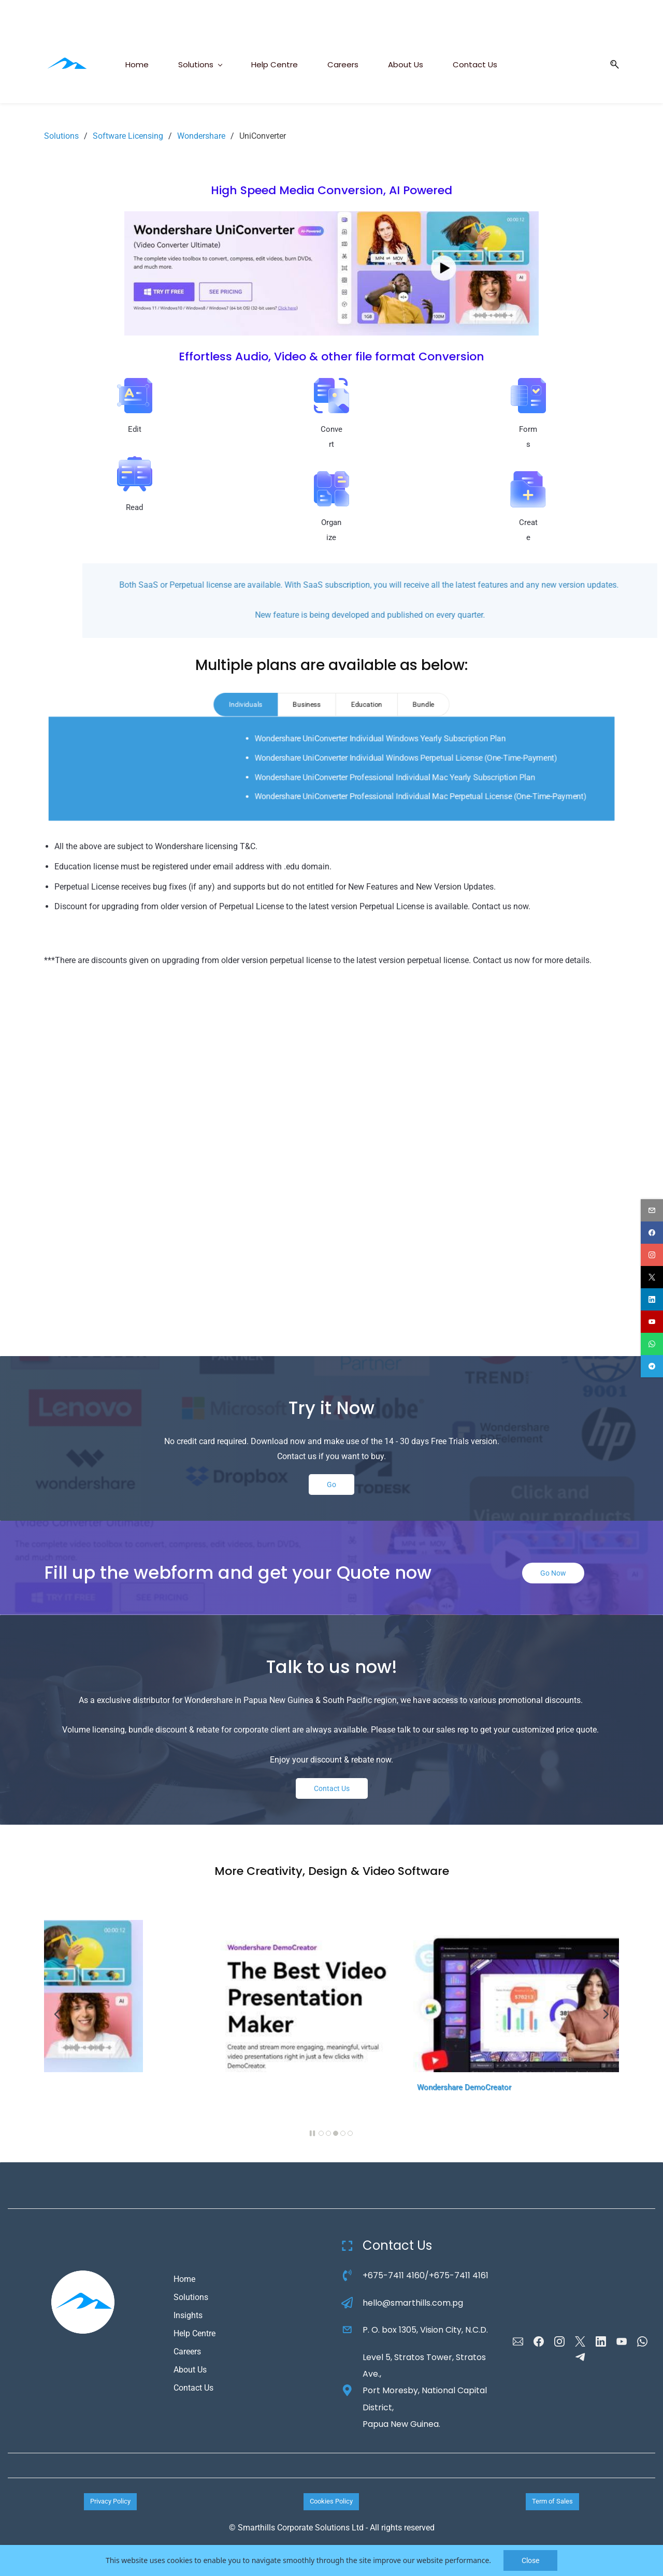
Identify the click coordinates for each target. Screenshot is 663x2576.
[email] (652, 1210)
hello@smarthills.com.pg (413, 2303)
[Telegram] (580, 2357)
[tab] (247, 705)
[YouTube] (621, 2341)
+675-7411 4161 (458, 2275)
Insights (188, 2315)
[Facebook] (538, 2341)
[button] (610, 64)
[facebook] (652, 1232)
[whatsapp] (652, 1344)
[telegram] (652, 1366)
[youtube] (652, 1322)
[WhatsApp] (642, 2341)
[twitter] (652, 1277)
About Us (190, 2370)
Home (184, 2279)
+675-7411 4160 (394, 2275)
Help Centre (194, 2333)
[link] (331, 218)
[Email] (518, 2341)
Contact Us (193, 2388)
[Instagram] (559, 2341)
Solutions (61, 136)
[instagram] (652, 1255)
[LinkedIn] (601, 2341)
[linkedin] (652, 1299)
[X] (580, 2341)
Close (530, 2560)
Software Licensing (128, 136)
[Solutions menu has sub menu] (200, 64)
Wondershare (201, 136)
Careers (187, 2351)
